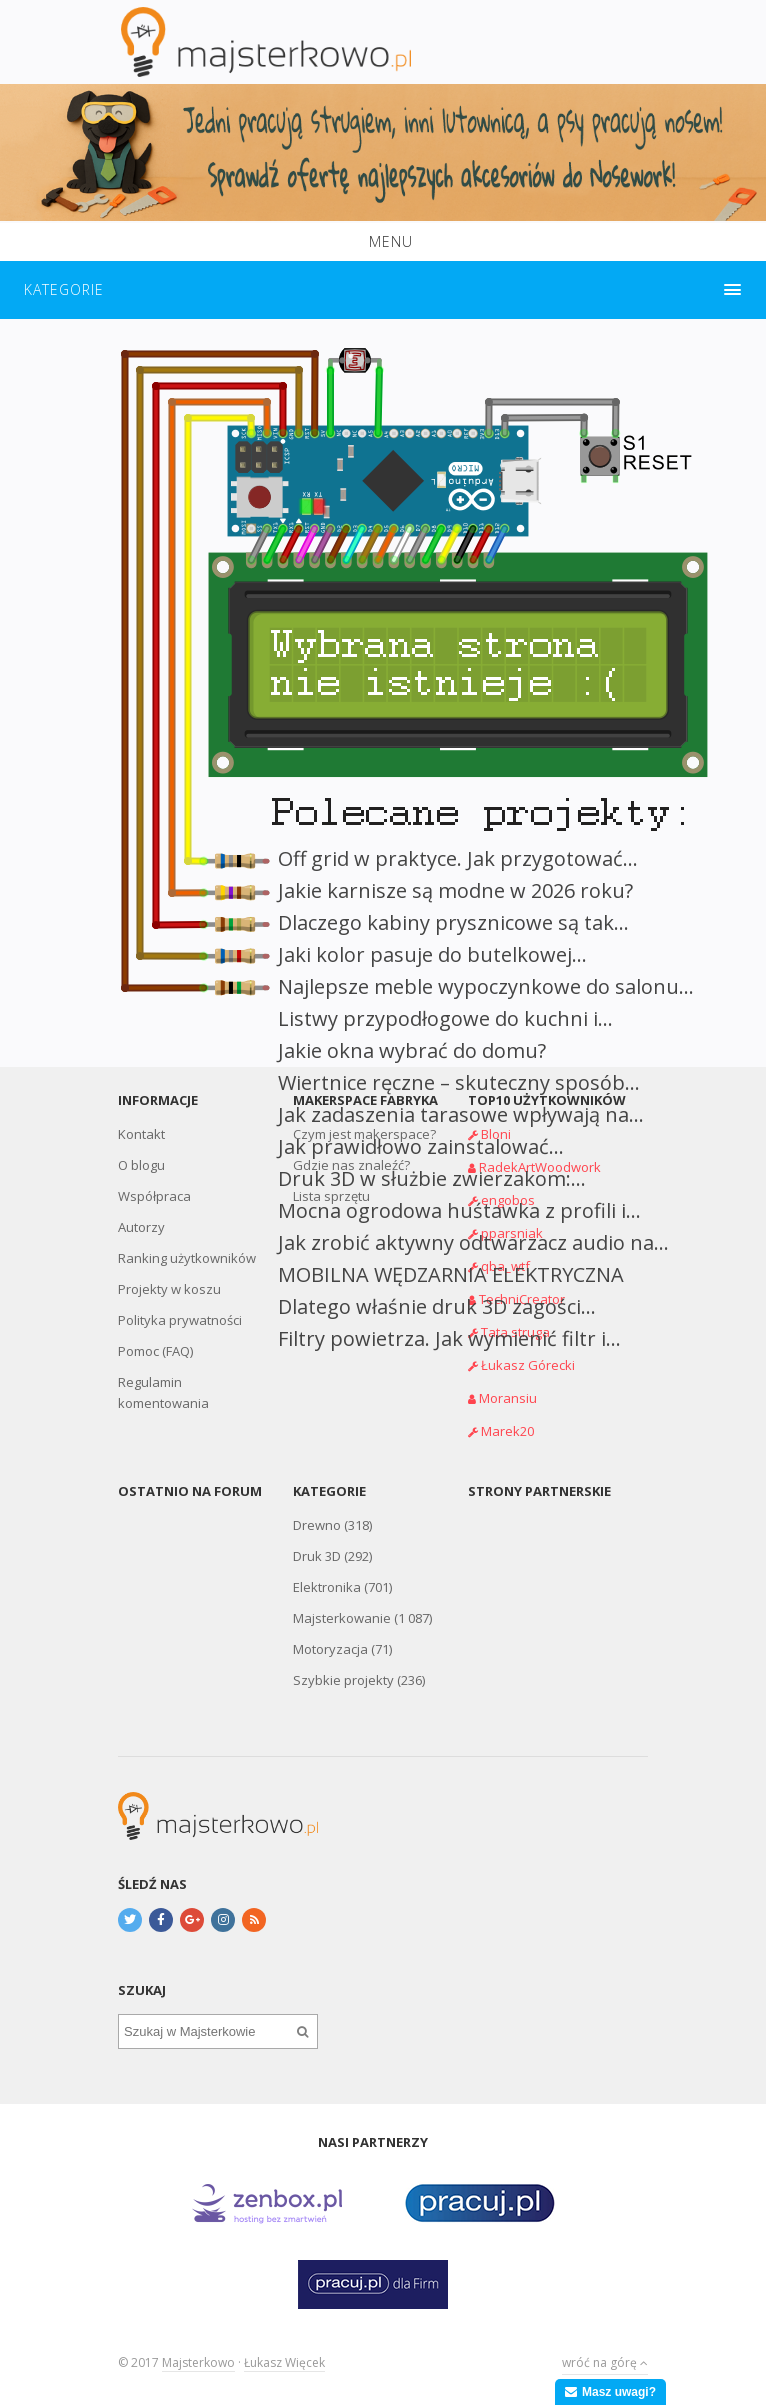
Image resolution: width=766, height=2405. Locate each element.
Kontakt (141, 1134)
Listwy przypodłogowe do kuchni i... (445, 1018)
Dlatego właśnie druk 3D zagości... (437, 1306)
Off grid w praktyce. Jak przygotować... (458, 858)
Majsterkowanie (342, 1618)
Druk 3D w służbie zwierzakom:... (432, 1178)
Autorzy (141, 1227)
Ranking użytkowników (187, 1258)
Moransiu (508, 1398)
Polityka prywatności (180, 1320)
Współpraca (154, 1196)
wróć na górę (605, 2362)
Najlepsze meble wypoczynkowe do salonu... (486, 986)
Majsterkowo (198, 2362)
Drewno (317, 1525)
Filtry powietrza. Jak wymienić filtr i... (449, 1338)
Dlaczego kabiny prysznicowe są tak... (453, 922)
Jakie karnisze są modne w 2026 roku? (455, 890)
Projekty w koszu (169, 1289)
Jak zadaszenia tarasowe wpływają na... (461, 1114)
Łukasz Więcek (284, 2362)
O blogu (141, 1165)
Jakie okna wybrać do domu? (412, 1050)
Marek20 (507, 1431)
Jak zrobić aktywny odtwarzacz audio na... (473, 1242)
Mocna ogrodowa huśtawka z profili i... (459, 1210)
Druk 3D (317, 1556)
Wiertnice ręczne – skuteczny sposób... (459, 1082)
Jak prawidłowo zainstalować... (421, 1146)
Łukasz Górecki (528, 1365)
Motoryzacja (330, 1649)
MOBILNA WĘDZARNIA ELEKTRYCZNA (451, 1274)
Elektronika (327, 1587)
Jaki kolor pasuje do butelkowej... (432, 954)
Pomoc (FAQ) (155, 1351)
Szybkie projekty (343, 1680)
